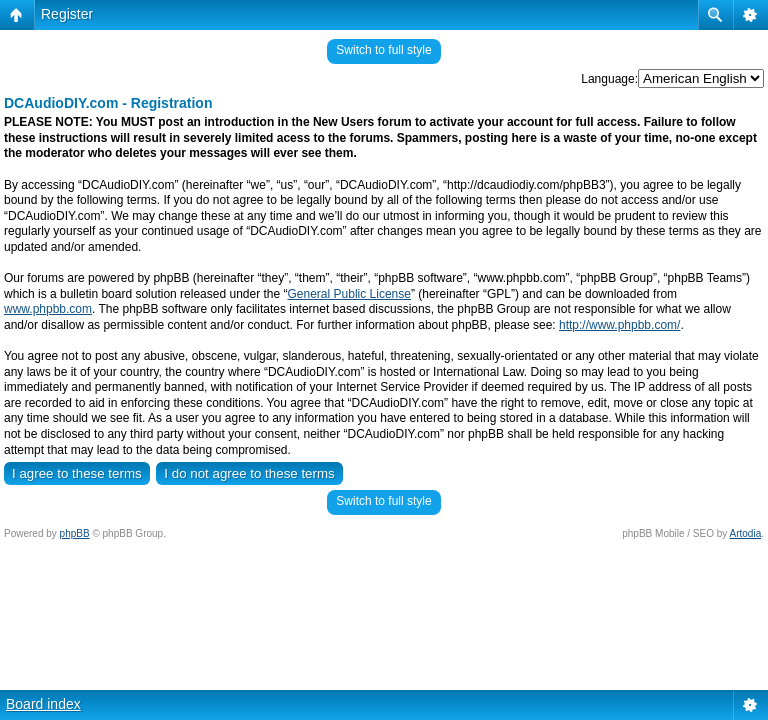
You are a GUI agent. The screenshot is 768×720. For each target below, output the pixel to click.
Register (67, 14)
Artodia (746, 533)
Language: (609, 79)
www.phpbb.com (48, 309)
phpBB (75, 533)
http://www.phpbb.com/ (619, 325)
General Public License (349, 294)
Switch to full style (383, 50)
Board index (43, 704)
